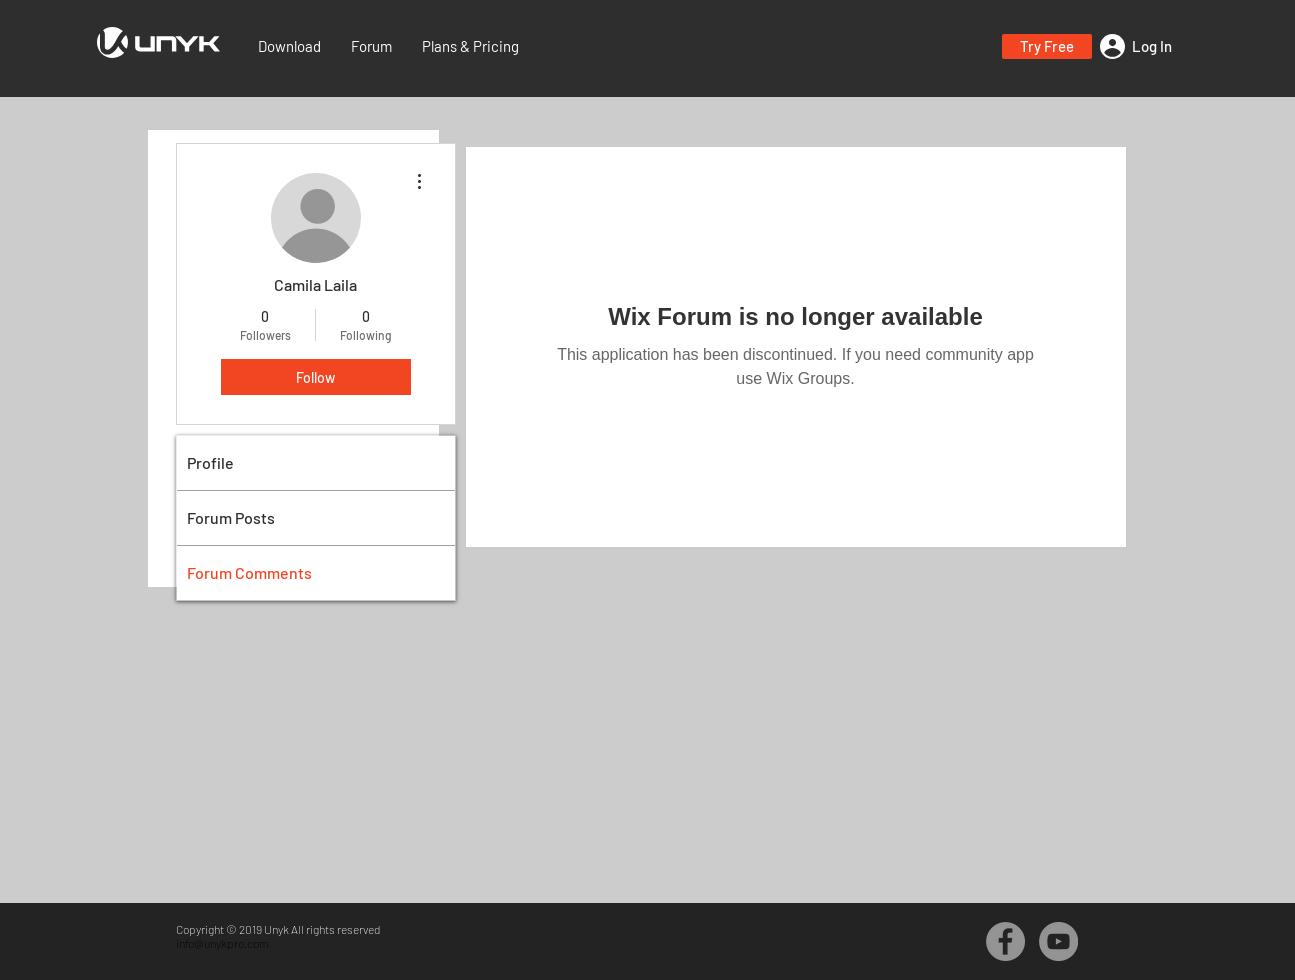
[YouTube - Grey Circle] (1058, 941)
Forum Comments (249, 572)
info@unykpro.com (222, 943)
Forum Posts (231, 517)
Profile (210, 462)
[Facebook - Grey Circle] (1005, 941)
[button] (1047, 46)
